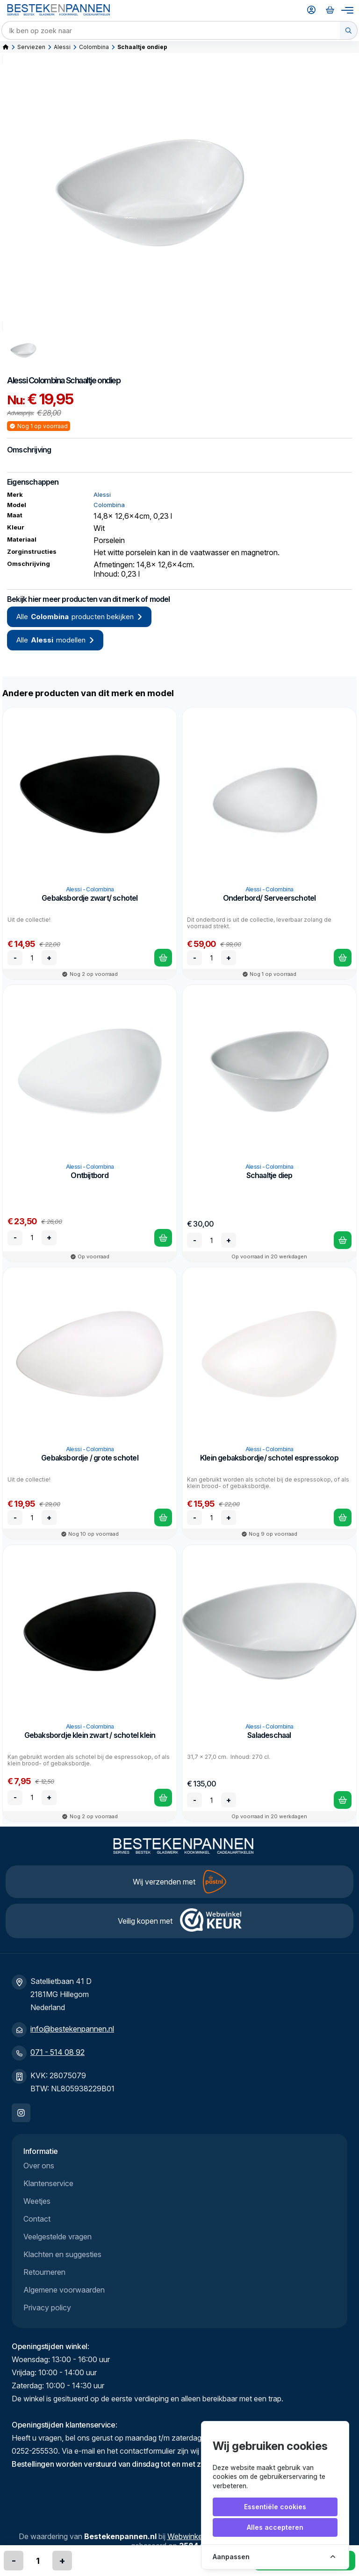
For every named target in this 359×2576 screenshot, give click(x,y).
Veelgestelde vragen (57, 2236)
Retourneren (44, 2272)
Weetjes (36, 2201)
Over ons (38, 2165)
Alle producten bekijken (79, 616)
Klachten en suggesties (62, 2254)
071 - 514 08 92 (57, 2052)
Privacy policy (47, 2307)
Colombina (94, 46)
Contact (36, 2218)
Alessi (62, 46)
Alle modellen (55, 640)
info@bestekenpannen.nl (72, 2028)
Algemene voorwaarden (64, 2289)
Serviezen (31, 46)
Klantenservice (48, 2183)
